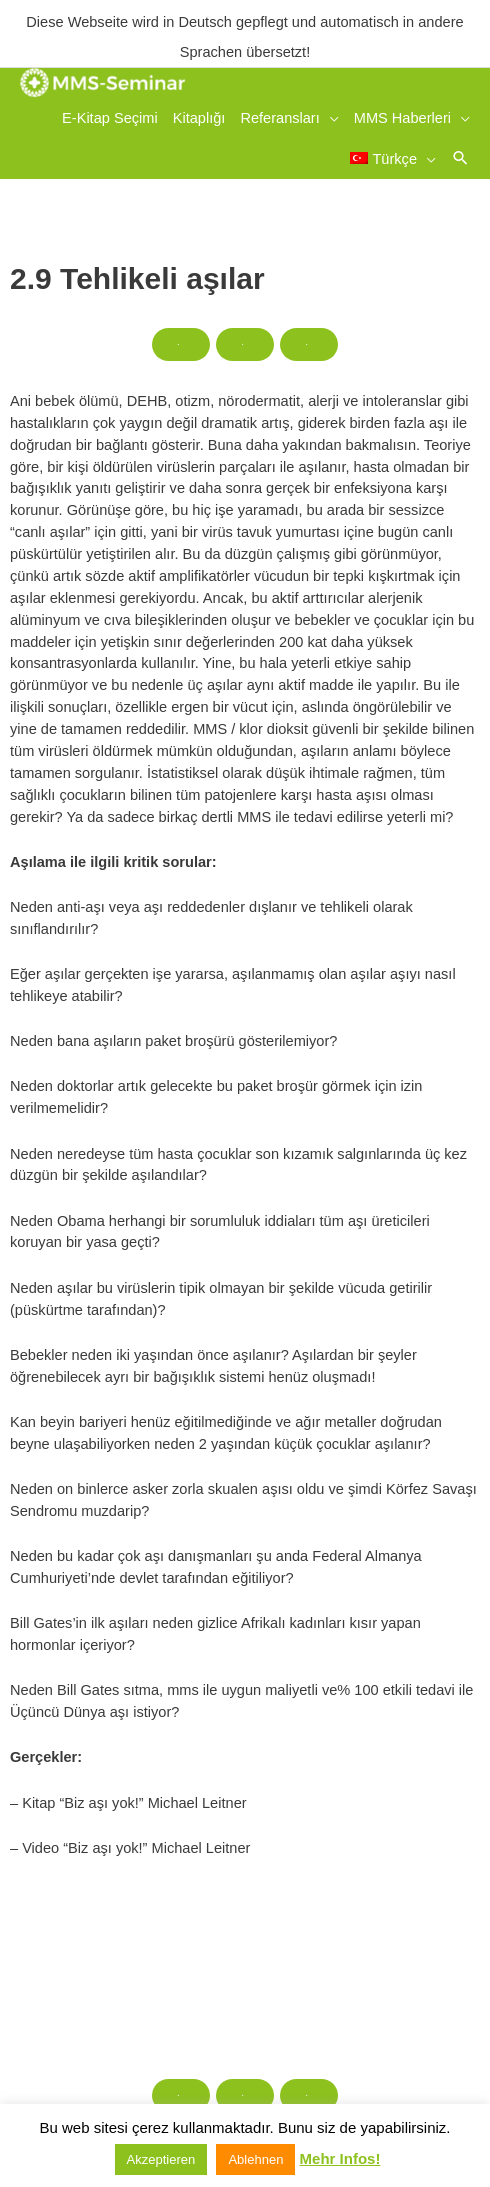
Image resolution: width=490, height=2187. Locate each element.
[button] (460, 157)
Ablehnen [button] (255, 2159)
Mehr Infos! (340, 2158)
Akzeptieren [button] (161, 2159)
